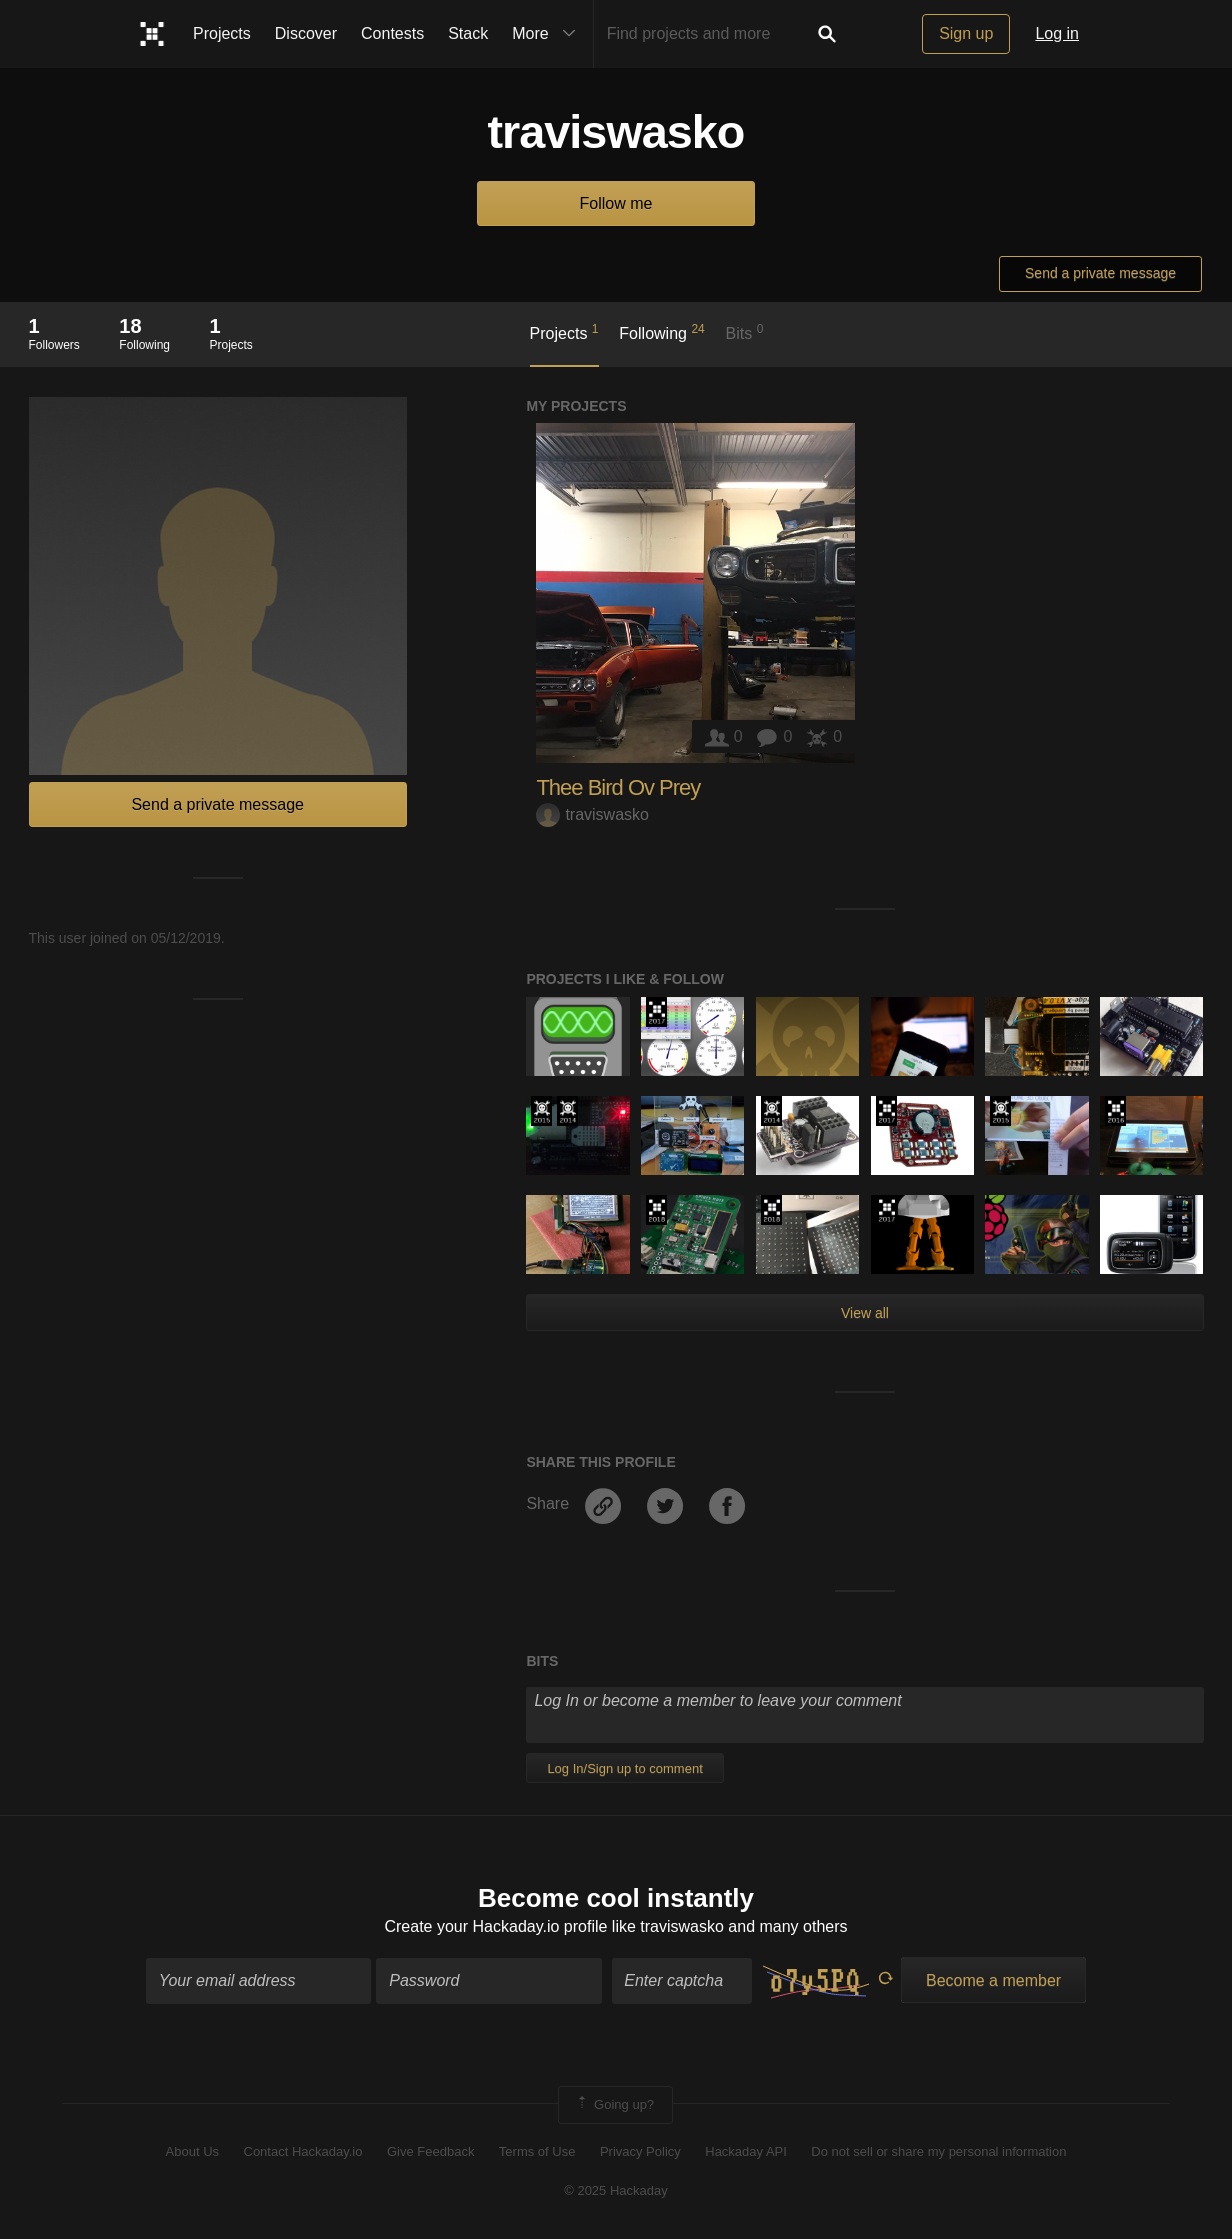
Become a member (993, 1980)
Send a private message (1100, 273)
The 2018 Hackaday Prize (656, 1210)
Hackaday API (746, 2151)
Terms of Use (537, 2151)
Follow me (616, 203)
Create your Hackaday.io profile (495, 1926)
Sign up (966, 33)
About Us (192, 2151)
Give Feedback (430, 2151)
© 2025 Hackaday (616, 2190)
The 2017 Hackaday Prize (656, 1012)
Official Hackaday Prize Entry (567, 1111)
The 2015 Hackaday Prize (541, 1111)
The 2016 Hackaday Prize (1115, 1111)
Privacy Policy (640, 2151)
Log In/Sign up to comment (624, 1768)
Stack (468, 33)
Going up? (614, 2105)
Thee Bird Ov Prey (618, 787)
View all (865, 1313)
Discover (306, 33)
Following (661, 332)
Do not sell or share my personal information (938, 2151)
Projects (222, 33)
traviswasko (592, 814)
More (548, 34)
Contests (392, 33)
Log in (1057, 33)
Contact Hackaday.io (303, 2151)
